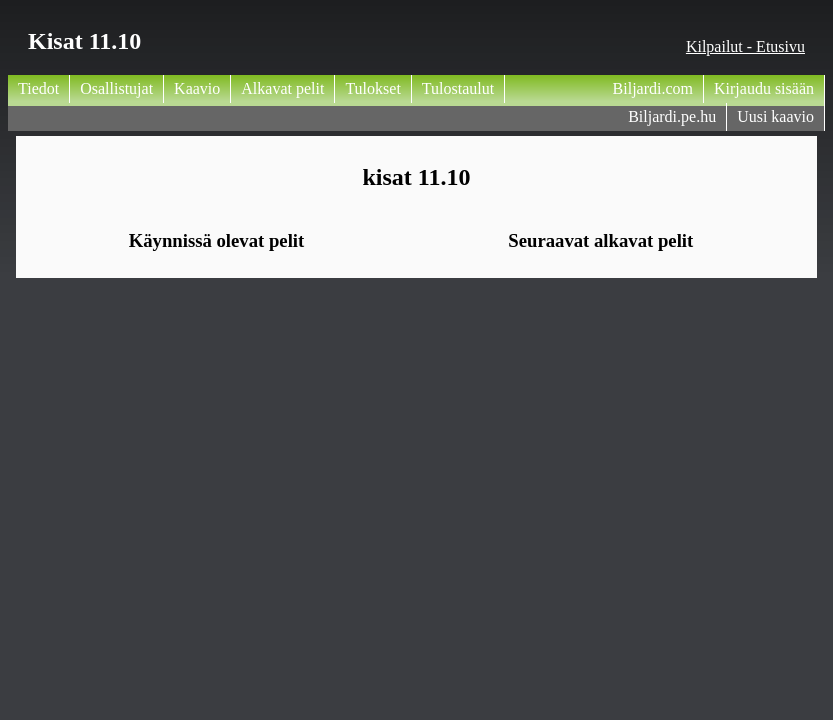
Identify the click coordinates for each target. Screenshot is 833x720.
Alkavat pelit (282, 88)
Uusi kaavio (775, 116)
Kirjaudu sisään (764, 88)
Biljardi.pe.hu (672, 116)
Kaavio (197, 88)
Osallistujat (116, 88)
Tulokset (372, 88)
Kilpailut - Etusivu (745, 46)
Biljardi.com (653, 88)
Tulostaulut (458, 88)
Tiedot (38, 88)
